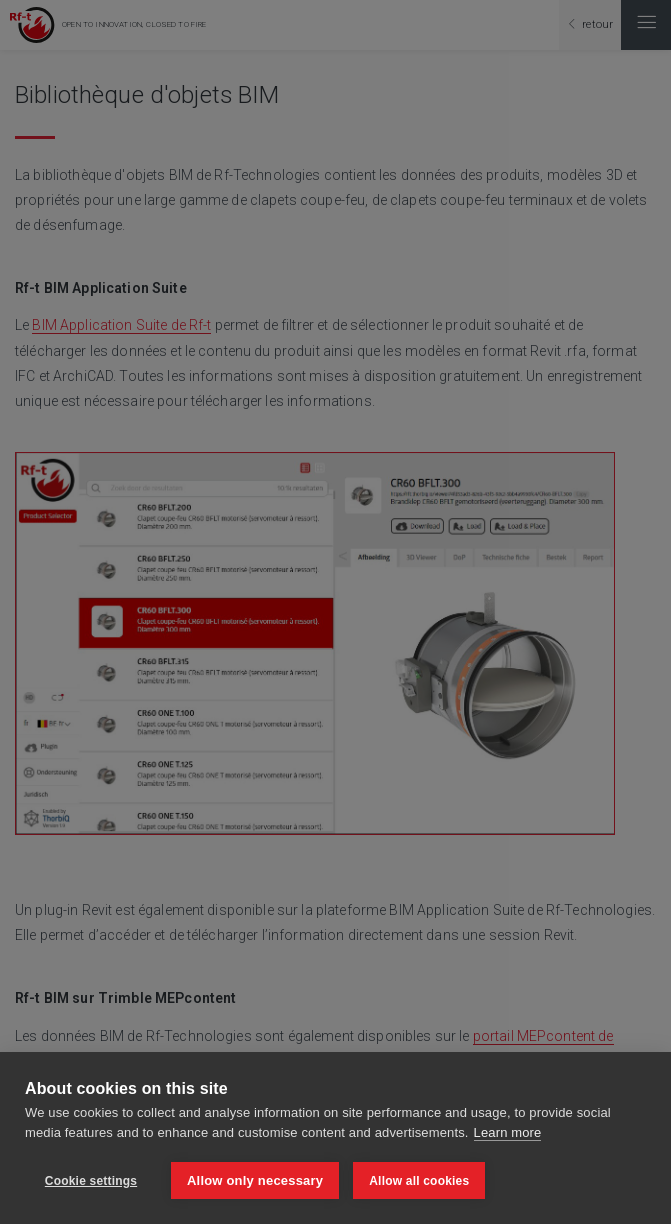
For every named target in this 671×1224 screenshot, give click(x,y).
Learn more (508, 1132)
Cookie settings (91, 1181)
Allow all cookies (419, 1181)
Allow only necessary (255, 1180)
